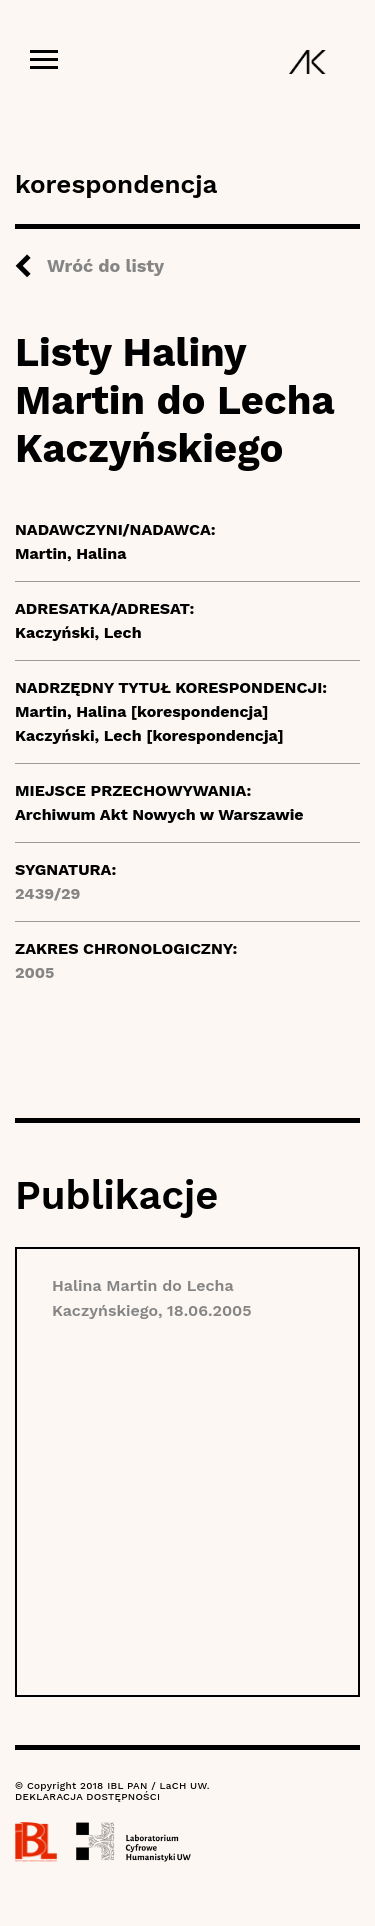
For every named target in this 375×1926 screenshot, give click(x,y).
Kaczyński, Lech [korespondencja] (149, 735)
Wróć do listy (105, 265)
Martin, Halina (70, 553)
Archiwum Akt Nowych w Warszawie (159, 814)
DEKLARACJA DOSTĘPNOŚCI (87, 1796)
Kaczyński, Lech (78, 632)
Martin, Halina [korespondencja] (142, 711)
